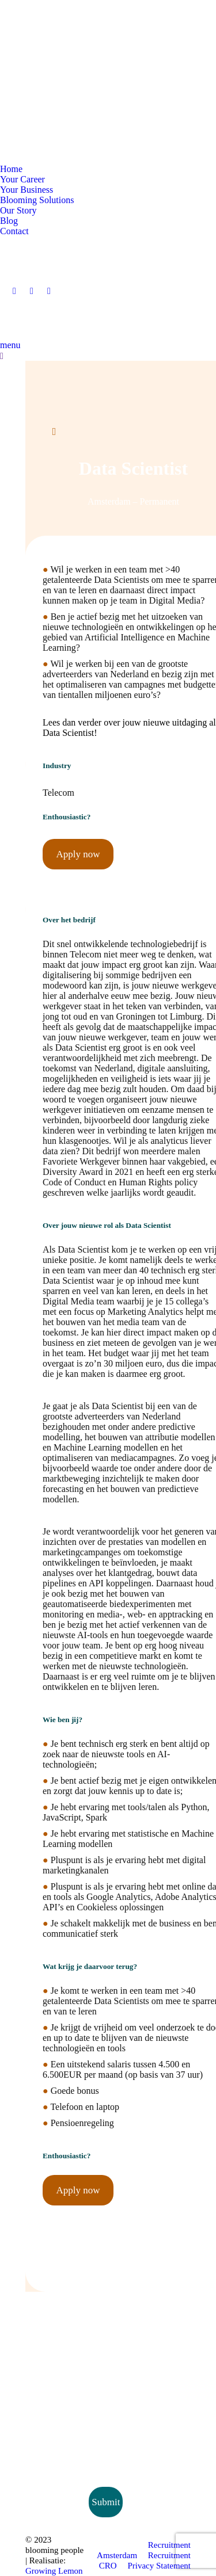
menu (10, 345)
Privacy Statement (159, 2565)
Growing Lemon (54, 2570)
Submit (106, 2502)
